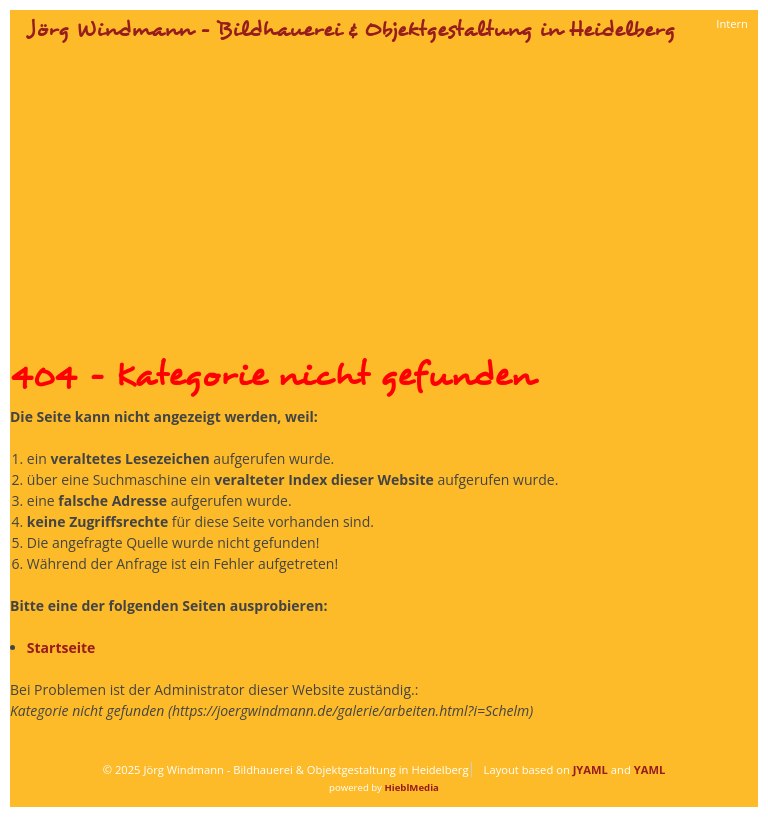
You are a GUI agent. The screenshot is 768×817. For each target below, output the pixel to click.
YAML (650, 769)
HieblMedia (411, 787)
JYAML (590, 769)
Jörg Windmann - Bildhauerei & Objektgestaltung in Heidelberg (351, 30)
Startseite (61, 647)
